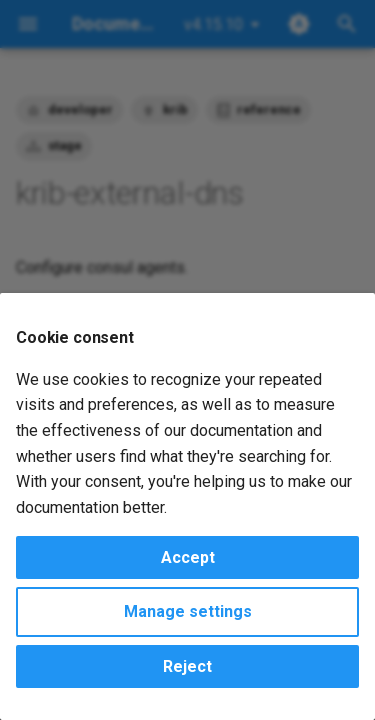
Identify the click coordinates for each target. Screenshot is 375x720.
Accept (188, 557)
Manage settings (188, 611)
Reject (187, 666)
